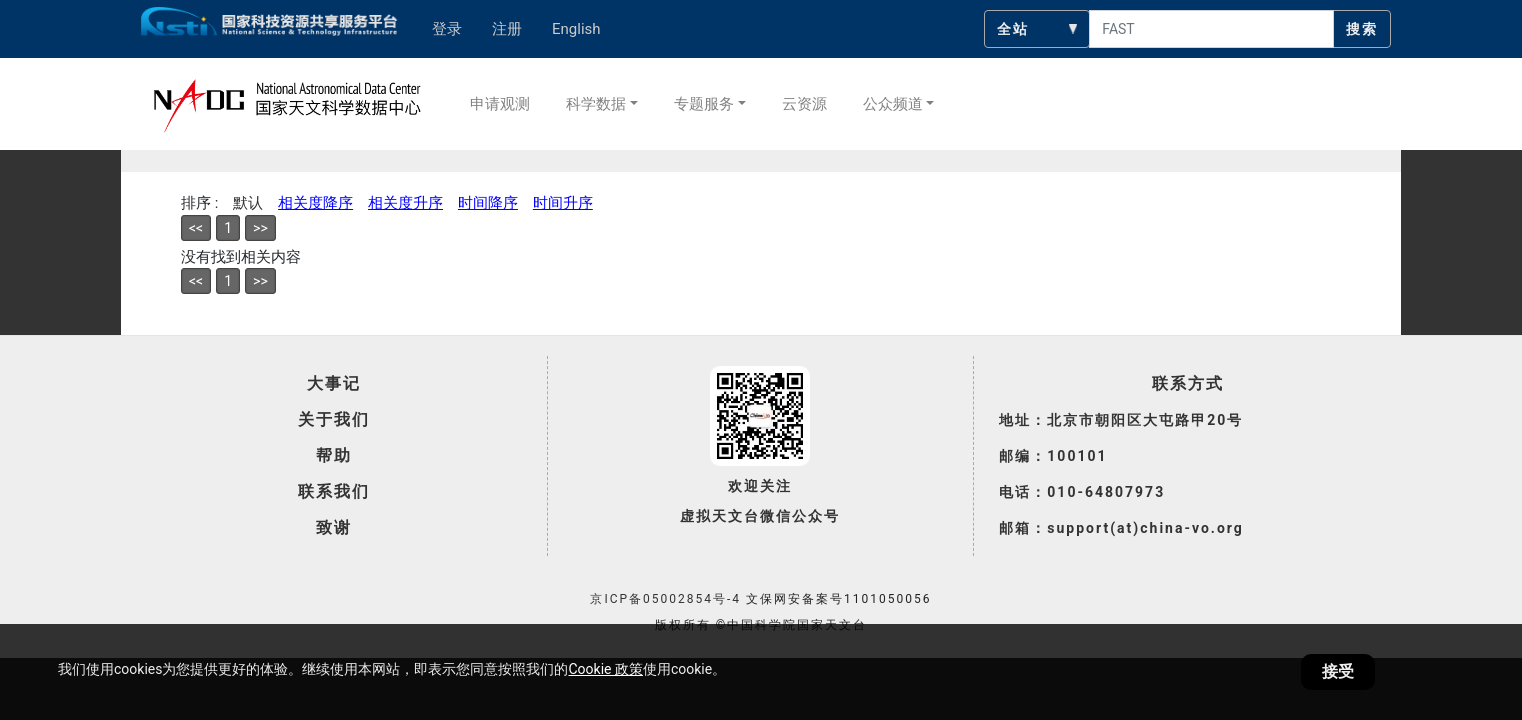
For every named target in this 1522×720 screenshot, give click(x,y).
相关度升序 (405, 203)
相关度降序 (315, 203)
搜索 (1362, 29)
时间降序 (488, 203)
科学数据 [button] (596, 104)
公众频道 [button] (893, 104)
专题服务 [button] (704, 104)
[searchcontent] (1211, 29)
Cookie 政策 (605, 669)
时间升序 (563, 203)
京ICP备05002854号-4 (665, 599)
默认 (248, 203)
